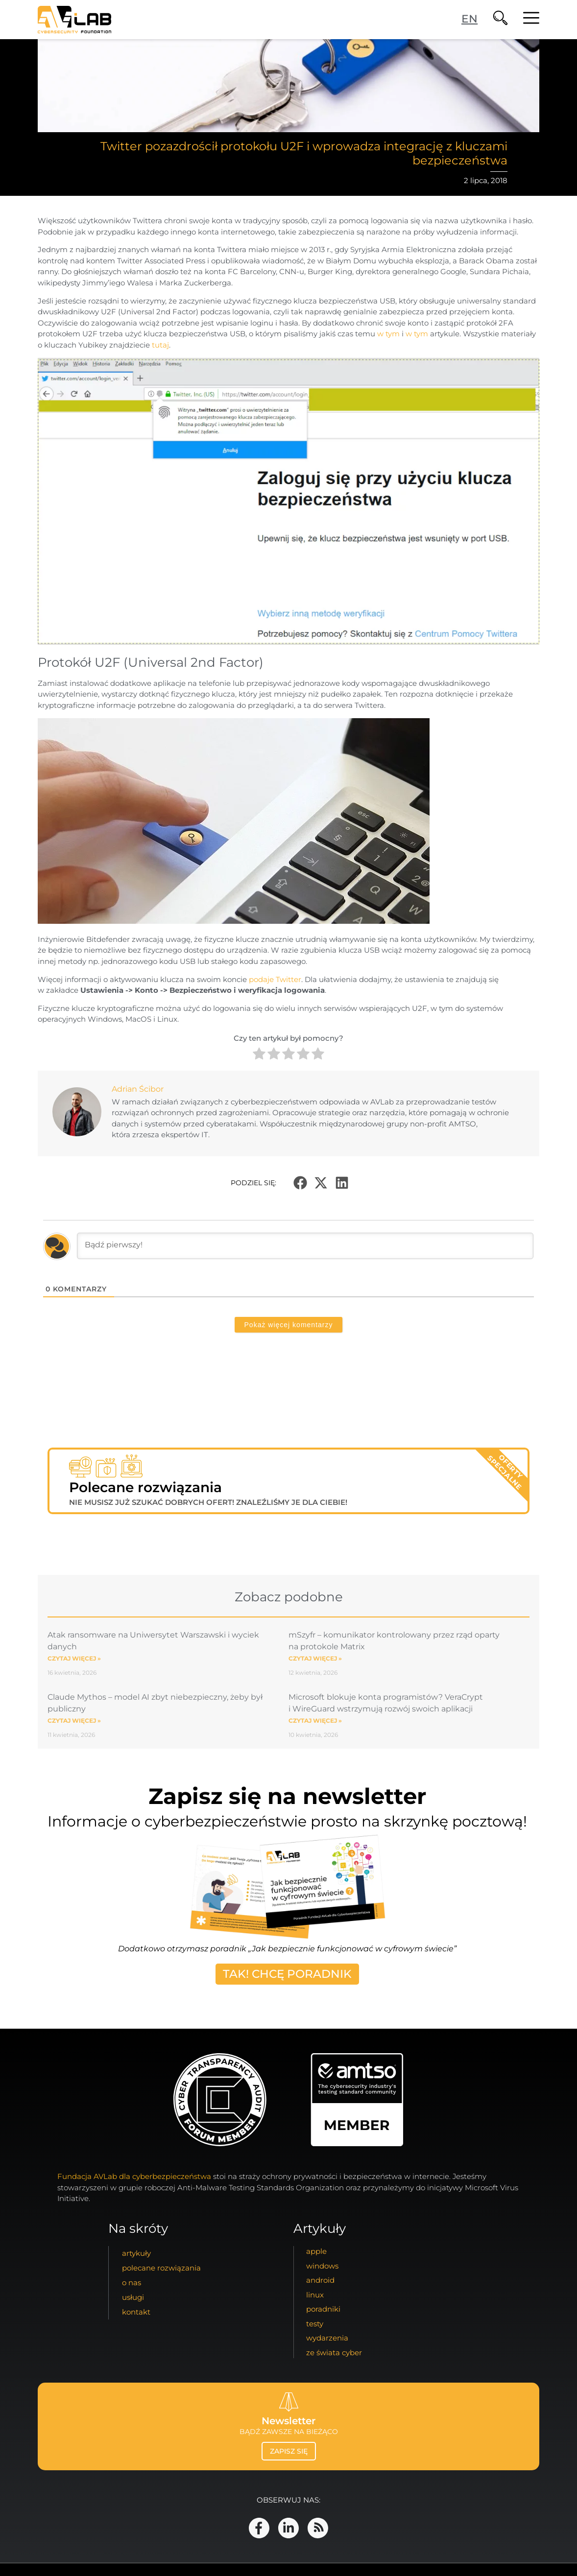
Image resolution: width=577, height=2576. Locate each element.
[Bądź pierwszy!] (305, 1246)
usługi (133, 2297)
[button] (300, 1183)
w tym (388, 333)
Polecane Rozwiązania (161, 2267)
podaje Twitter (275, 979)
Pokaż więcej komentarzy (288, 1325)
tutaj (160, 345)
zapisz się (289, 2451)
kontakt (136, 2312)
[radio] (259, 1055)
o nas (131, 2282)
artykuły (136, 2253)
